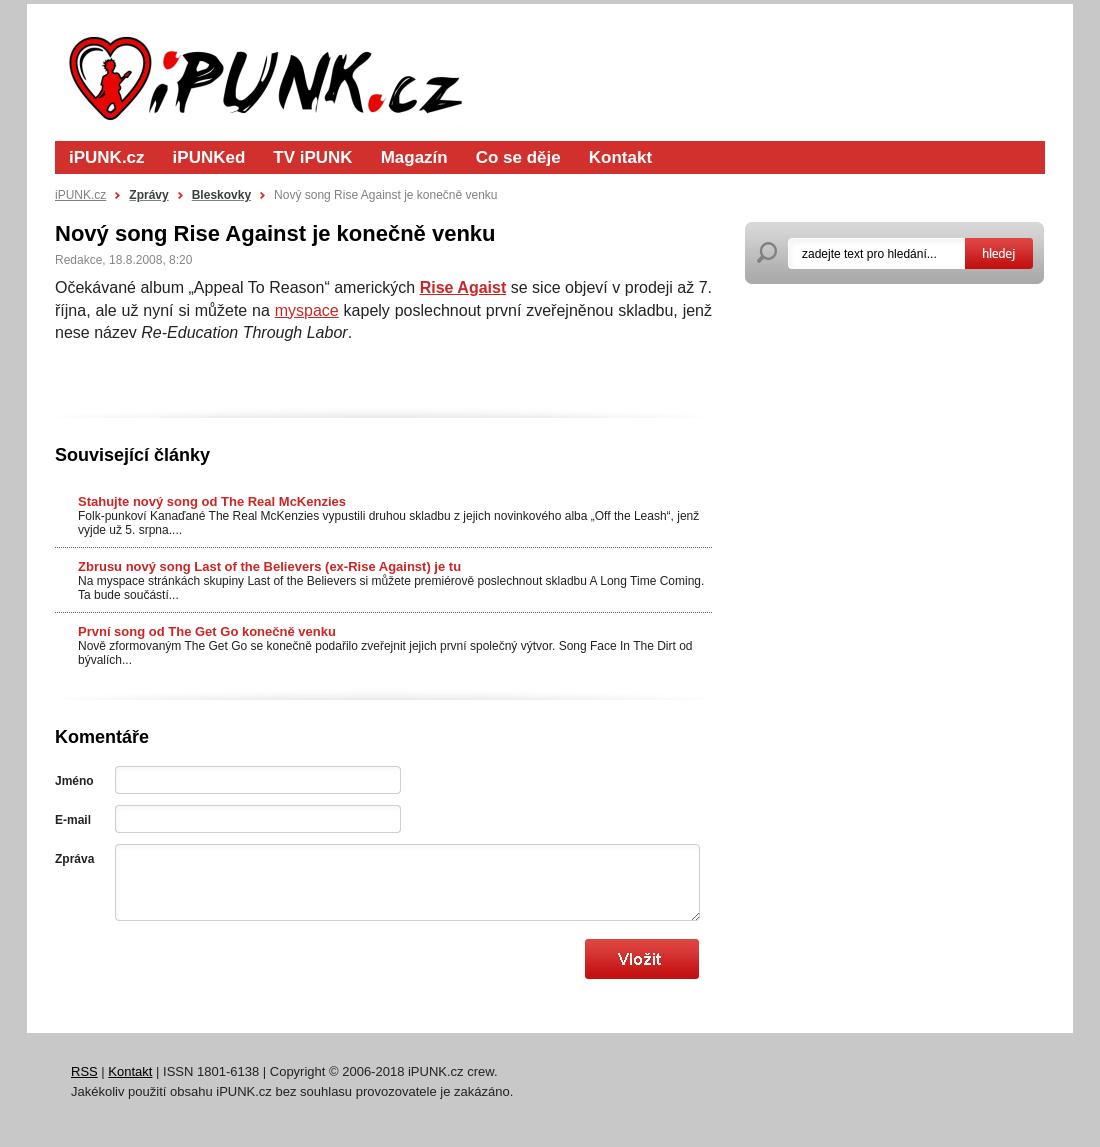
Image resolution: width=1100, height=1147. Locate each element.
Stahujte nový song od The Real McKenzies (212, 501)
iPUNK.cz (107, 157)
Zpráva (74, 859)
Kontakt (620, 157)
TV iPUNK (312, 157)
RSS (84, 1071)
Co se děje (518, 157)
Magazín (414, 157)
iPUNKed (209, 157)
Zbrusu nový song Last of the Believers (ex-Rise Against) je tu (269, 566)
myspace (307, 310)
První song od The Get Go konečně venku (207, 631)
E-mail (73, 820)
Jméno (74, 781)
